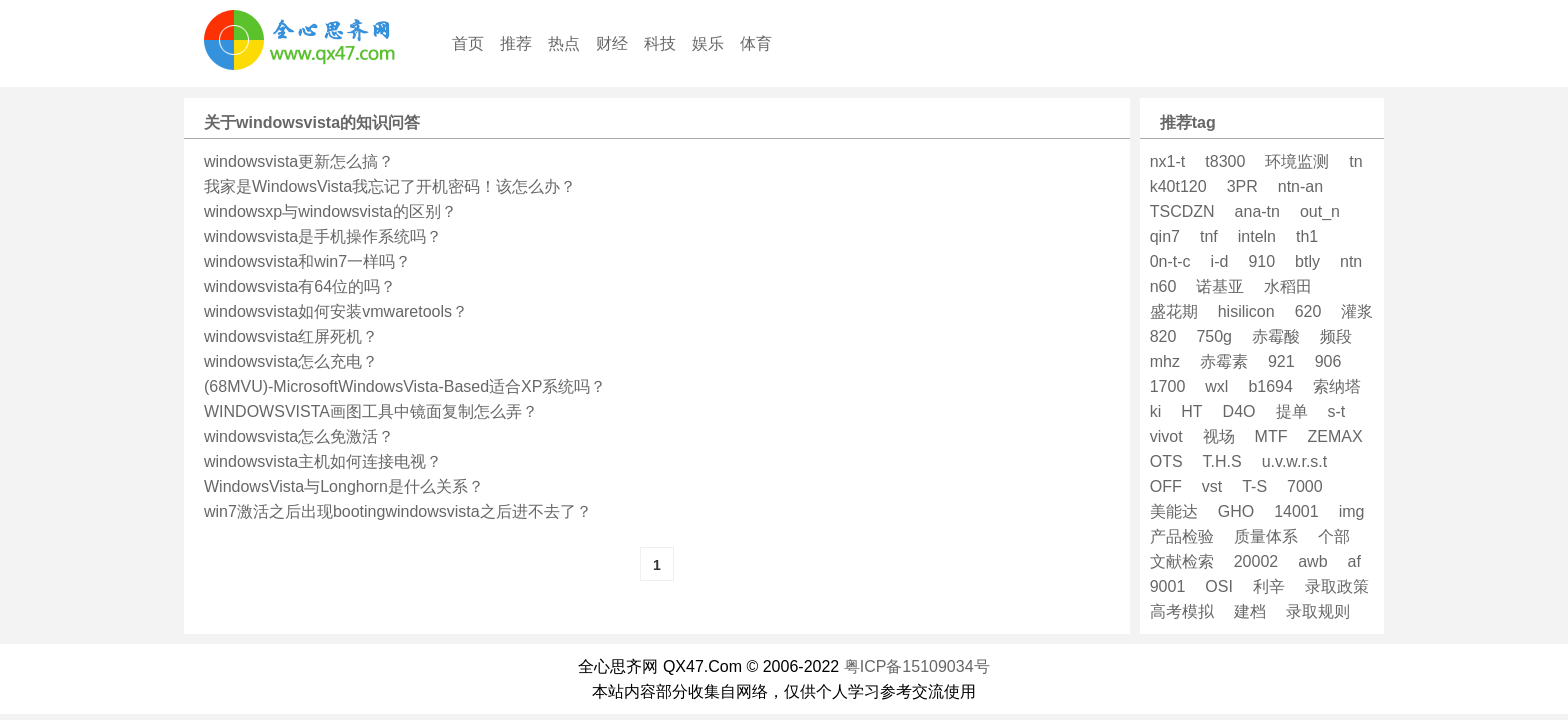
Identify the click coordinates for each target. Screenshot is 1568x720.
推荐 (516, 43)
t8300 (1225, 161)
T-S (1254, 486)
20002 (1256, 561)
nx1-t (1168, 161)
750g (1214, 336)
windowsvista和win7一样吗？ (307, 261)
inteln (1257, 236)
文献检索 (1182, 561)
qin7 (1165, 236)
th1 (1307, 236)
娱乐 (708, 43)
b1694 (1270, 386)
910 (1261, 261)
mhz (1165, 361)
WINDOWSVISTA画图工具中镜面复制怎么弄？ (371, 411)
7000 (1305, 486)
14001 (1296, 511)
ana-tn (1257, 211)
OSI (1219, 586)
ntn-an (1300, 186)
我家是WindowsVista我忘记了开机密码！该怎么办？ (390, 186)
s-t (1337, 411)
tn (1355, 161)
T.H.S (1222, 461)
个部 (1334, 536)
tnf (1209, 236)
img (1352, 511)
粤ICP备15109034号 (917, 666)
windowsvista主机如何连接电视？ (323, 461)
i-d (1220, 261)
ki (1156, 411)
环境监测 (1297, 161)
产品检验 (1182, 536)
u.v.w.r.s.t (1295, 461)
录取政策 (1337, 586)
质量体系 (1266, 536)
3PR (1242, 186)
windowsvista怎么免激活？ (299, 436)
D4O (1239, 411)
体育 (756, 43)
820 (1163, 336)
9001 (1168, 586)
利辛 (1269, 586)
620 (1308, 311)
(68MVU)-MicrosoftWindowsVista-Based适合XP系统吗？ (405, 386)
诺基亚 (1220, 286)
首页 (468, 43)
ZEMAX (1334, 436)
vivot (1166, 436)
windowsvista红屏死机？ (291, 336)
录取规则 (1318, 611)
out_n (1320, 211)
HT (1191, 411)
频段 (1336, 336)
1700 (1168, 386)
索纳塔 (1337, 386)
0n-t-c (1170, 261)
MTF (1271, 436)
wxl (1216, 386)
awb (1312, 561)
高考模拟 (1182, 611)
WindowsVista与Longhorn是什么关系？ (344, 486)
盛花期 (1174, 311)
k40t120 (1178, 186)
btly (1307, 261)
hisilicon (1246, 311)
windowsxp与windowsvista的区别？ (330, 211)
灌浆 (1357, 311)
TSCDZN (1182, 211)
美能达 (1174, 511)
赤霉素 (1224, 361)
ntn (1351, 261)
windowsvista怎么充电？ (291, 361)
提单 (1292, 411)
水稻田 (1288, 286)
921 (1281, 361)
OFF (1166, 486)
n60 (1163, 286)
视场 (1219, 436)
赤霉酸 (1276, 336)
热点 (564, 43)
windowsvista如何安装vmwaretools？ (336, 311)
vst (1212, 486)
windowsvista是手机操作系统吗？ (323, 236)
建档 (1250, 611)
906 (1328, 361)
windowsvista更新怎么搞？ (299, 161)
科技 (660, 43)
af (1354, 561)
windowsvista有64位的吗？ (300, 286)
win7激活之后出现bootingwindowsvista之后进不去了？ (398, 511)
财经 (612, 43)
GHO (1236, 511)
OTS (1166, 461)
